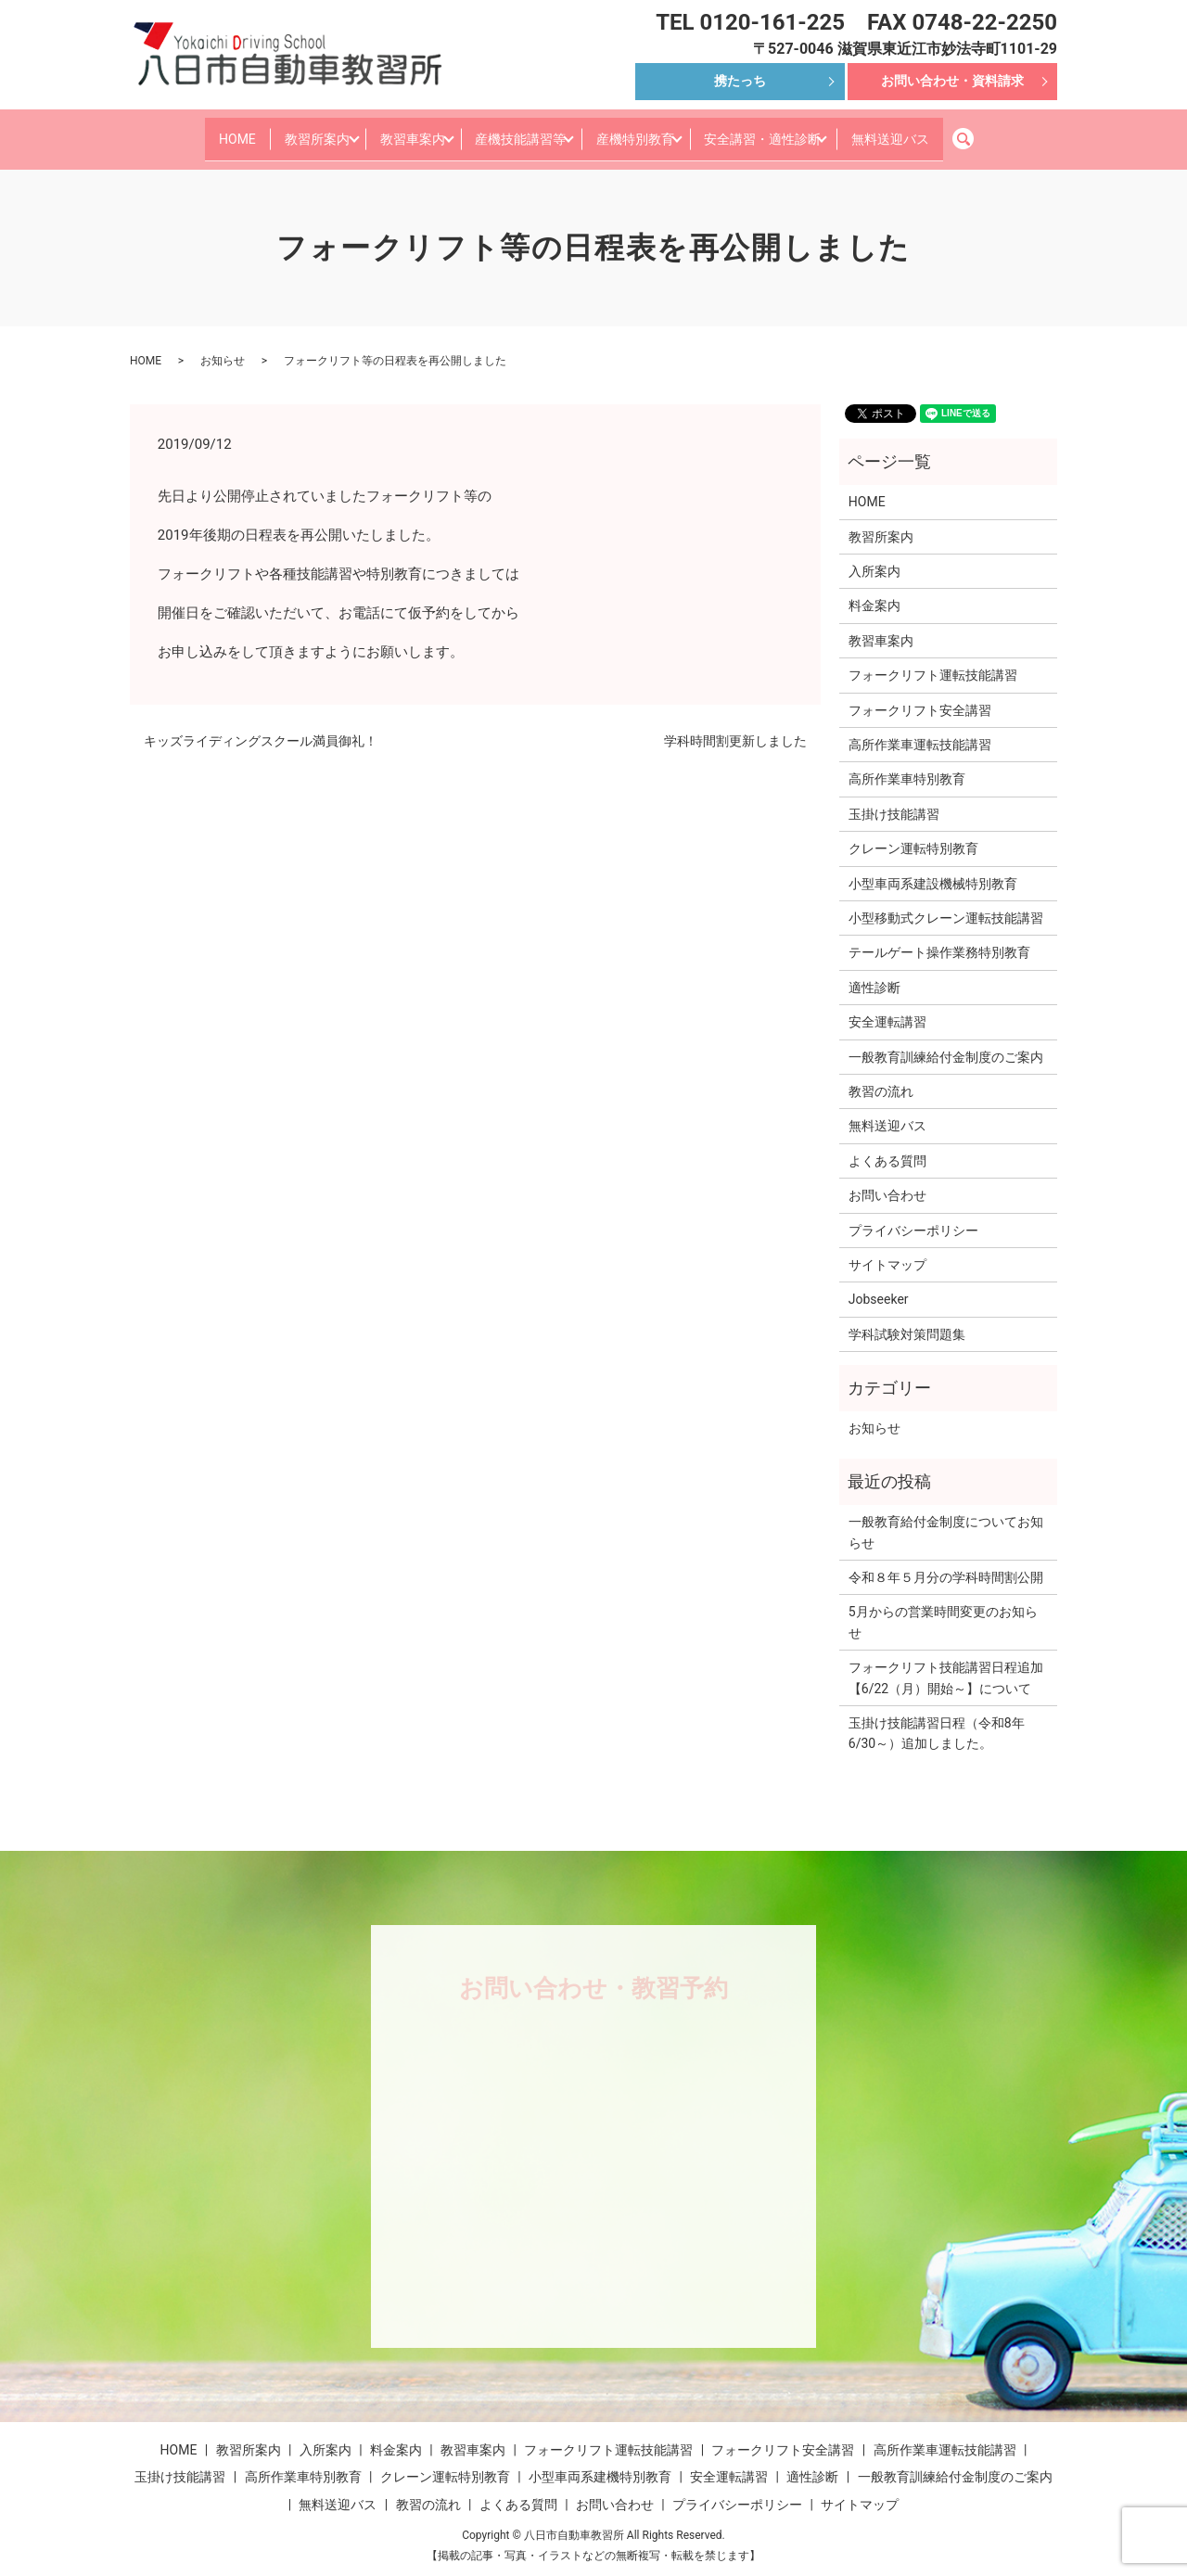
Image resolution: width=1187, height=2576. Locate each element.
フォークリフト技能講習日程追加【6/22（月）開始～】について (946, 1663)
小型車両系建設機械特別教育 (933, 868)
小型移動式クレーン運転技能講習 (946, 904)
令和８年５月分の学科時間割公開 (946, 1563)
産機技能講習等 (517, 130)
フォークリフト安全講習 (920, 695)
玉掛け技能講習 (894, 799)
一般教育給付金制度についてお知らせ (946, 1518)
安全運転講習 (887, 1008)
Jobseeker (879, 1285)
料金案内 (874, 591)
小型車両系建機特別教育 (600, 2462)
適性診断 (874, 972)
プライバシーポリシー (913, 1215)
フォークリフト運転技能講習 (933, 661)
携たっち (740, 80)
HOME (194, 130)
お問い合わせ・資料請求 (952, 80)
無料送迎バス (933, 130)
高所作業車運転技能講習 (920, 730)
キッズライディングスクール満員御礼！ (260, 727)
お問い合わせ (887, 1181)
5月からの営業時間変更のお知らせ (943, 1608)
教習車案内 (394, 130)
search (1020, 131)
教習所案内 (283, 130)
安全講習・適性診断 (790, 130)
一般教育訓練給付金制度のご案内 (946, 1042)
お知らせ (222, 345)
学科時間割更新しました (735, 727)
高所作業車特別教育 (907, 765)
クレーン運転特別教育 (913, 834)
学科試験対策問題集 (907, 1319)
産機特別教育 (647, 130)
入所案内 (874, 557)
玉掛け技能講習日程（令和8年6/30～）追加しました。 (937, 1719)
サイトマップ (887, 1250)
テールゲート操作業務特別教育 (939, 938)
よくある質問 (887, 1146)
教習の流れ (881, 1077)
